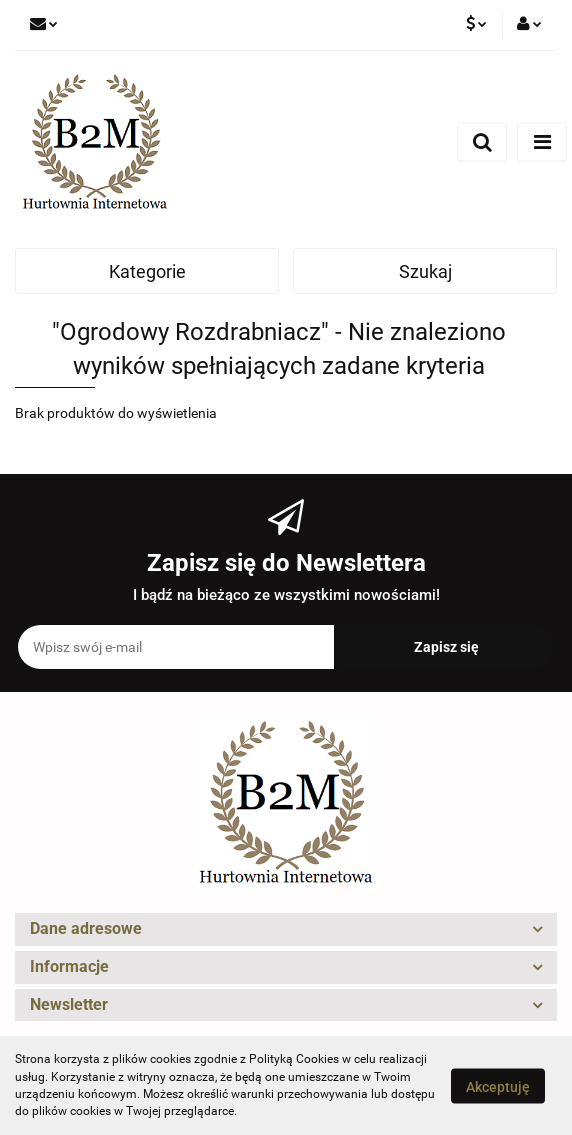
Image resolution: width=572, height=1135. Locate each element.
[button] (286, 929)
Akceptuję (498, 1086)
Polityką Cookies (294, 1059)
